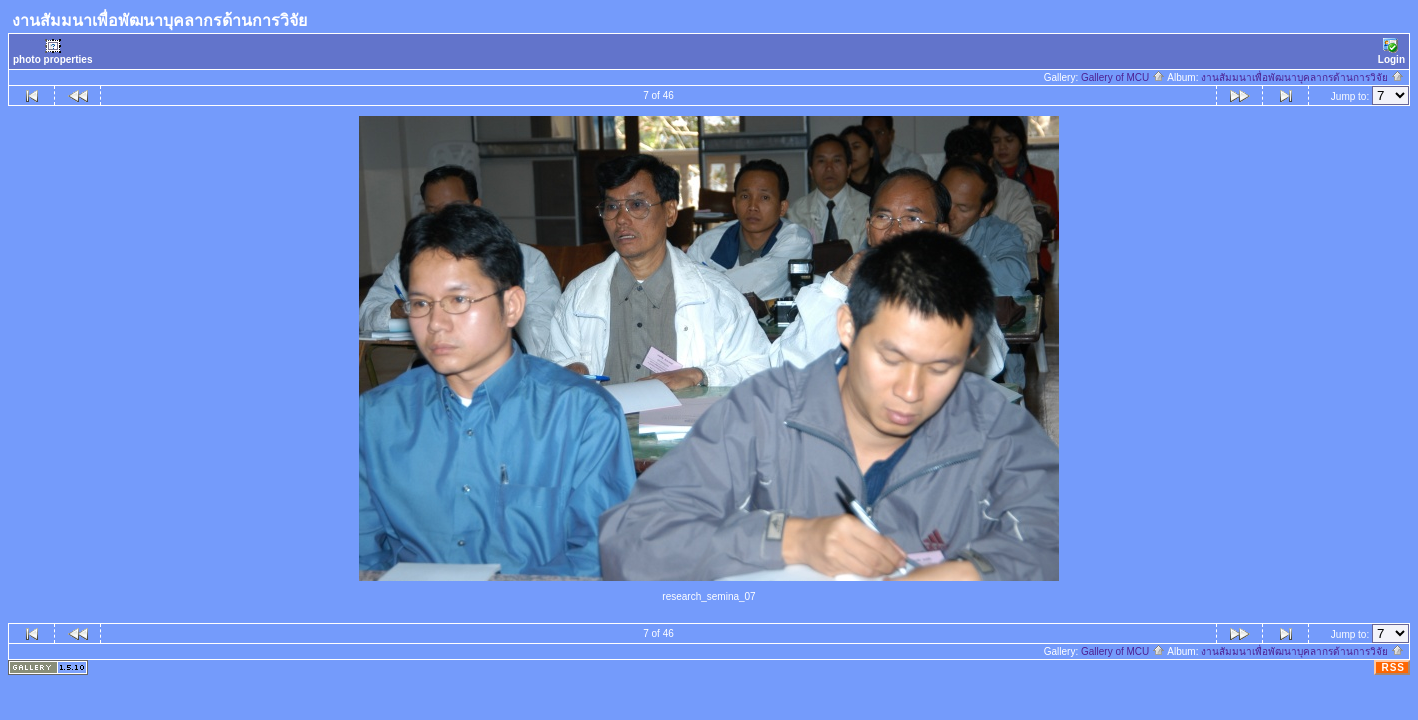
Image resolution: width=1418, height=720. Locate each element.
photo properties (52, 51)
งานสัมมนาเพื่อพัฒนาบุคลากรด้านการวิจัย (1302, 77)
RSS (1393, 667)
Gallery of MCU (1123, 77)
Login (1391, 51)
